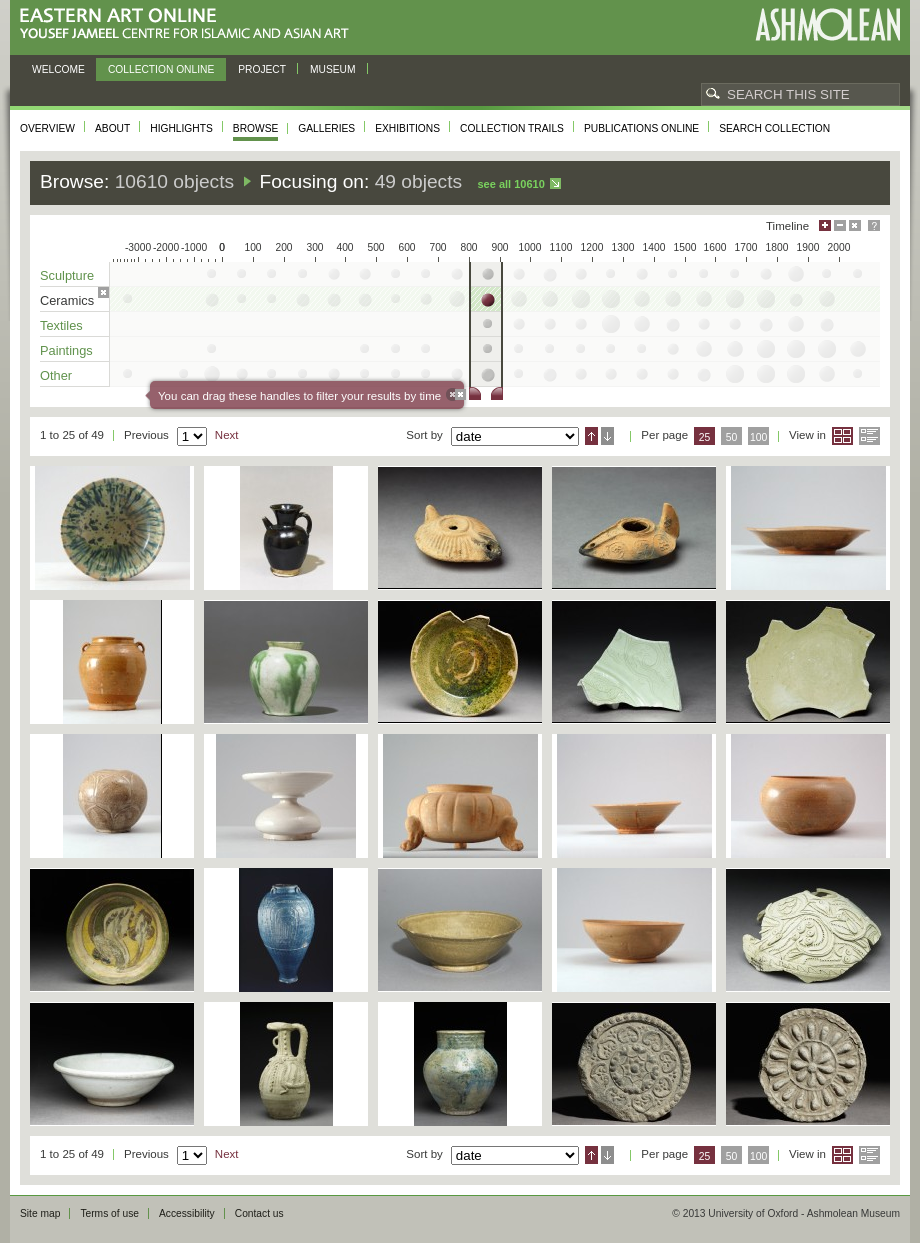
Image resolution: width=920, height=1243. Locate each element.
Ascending (591, 436)
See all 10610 (510, 184)
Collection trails (512, 128)
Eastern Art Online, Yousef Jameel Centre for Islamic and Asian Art (189, 24)
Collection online (161, 69)
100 (758, 437)
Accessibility (187, 1213)
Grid (842, 436)
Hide (855, 225)
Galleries (326, 128)
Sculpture (67, 275)
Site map (40, 1213)
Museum (333, 69)
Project (262, 69)
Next (227, 435)
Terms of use (109, 1213)
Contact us (259, 1213)
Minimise (840, 225)
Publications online (641, 128)
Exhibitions (407, 128)
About (112, 128)
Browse (256, 128)
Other (56, 375)
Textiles (61, 325)
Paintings (66, 350)
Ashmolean (827, 24)
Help (874, 225)
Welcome (58, 69)
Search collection (774, 128)
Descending (607, 436)
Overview (47, 128)
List (869, 436)
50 (732, 437)
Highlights (181, 128)
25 (705, 437)
